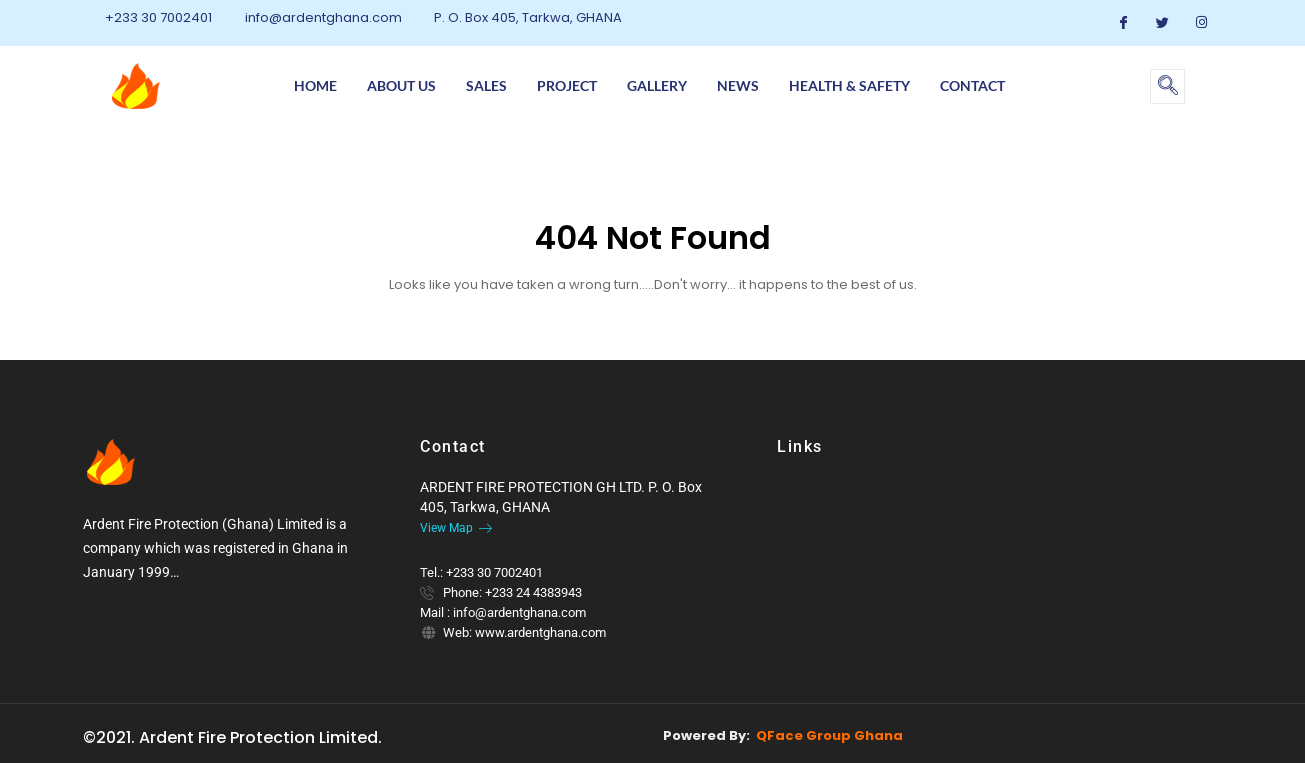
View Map (456, 528)
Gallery (657, 85)
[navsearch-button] (1167, 86)
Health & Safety (849, 85)
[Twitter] (1162, 23)
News (738, 85)
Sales (486, 85)
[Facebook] (1123, 23)
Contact (972, 85)
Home (315, 85)
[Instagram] (1201, 23)
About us (401, 85)
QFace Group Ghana (829, 735)
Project (567, 85)
